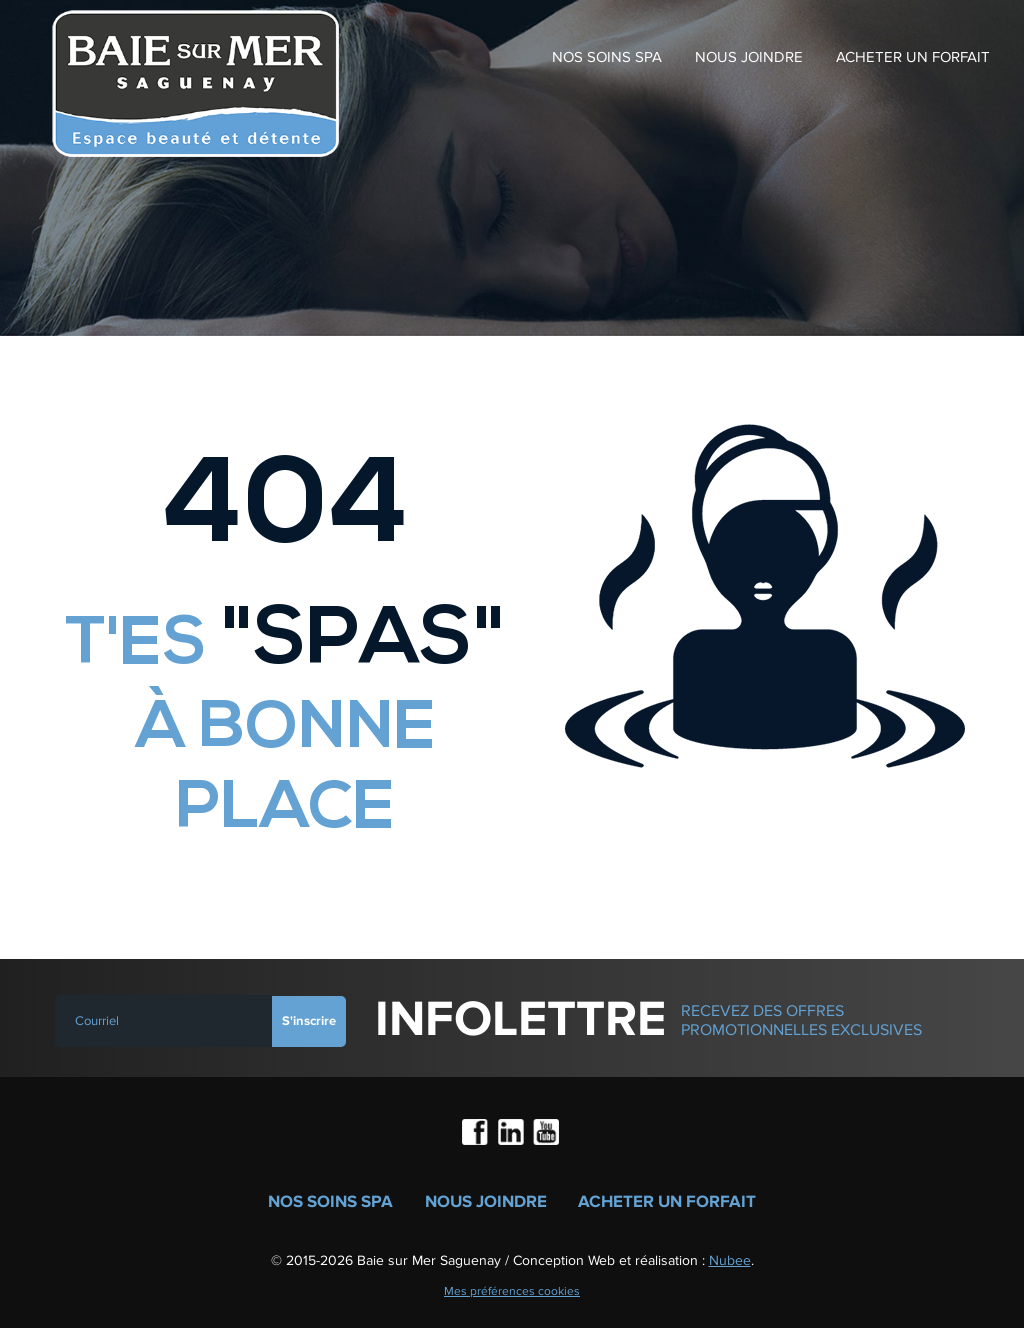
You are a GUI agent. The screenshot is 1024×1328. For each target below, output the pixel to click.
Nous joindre (749, 57)
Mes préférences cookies (512, 1291)
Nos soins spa (607, 57)
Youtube (547, 1134)
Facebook (477, 1134)
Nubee (730, 1260)
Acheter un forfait (913, 57)
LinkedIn (512, 1134)
